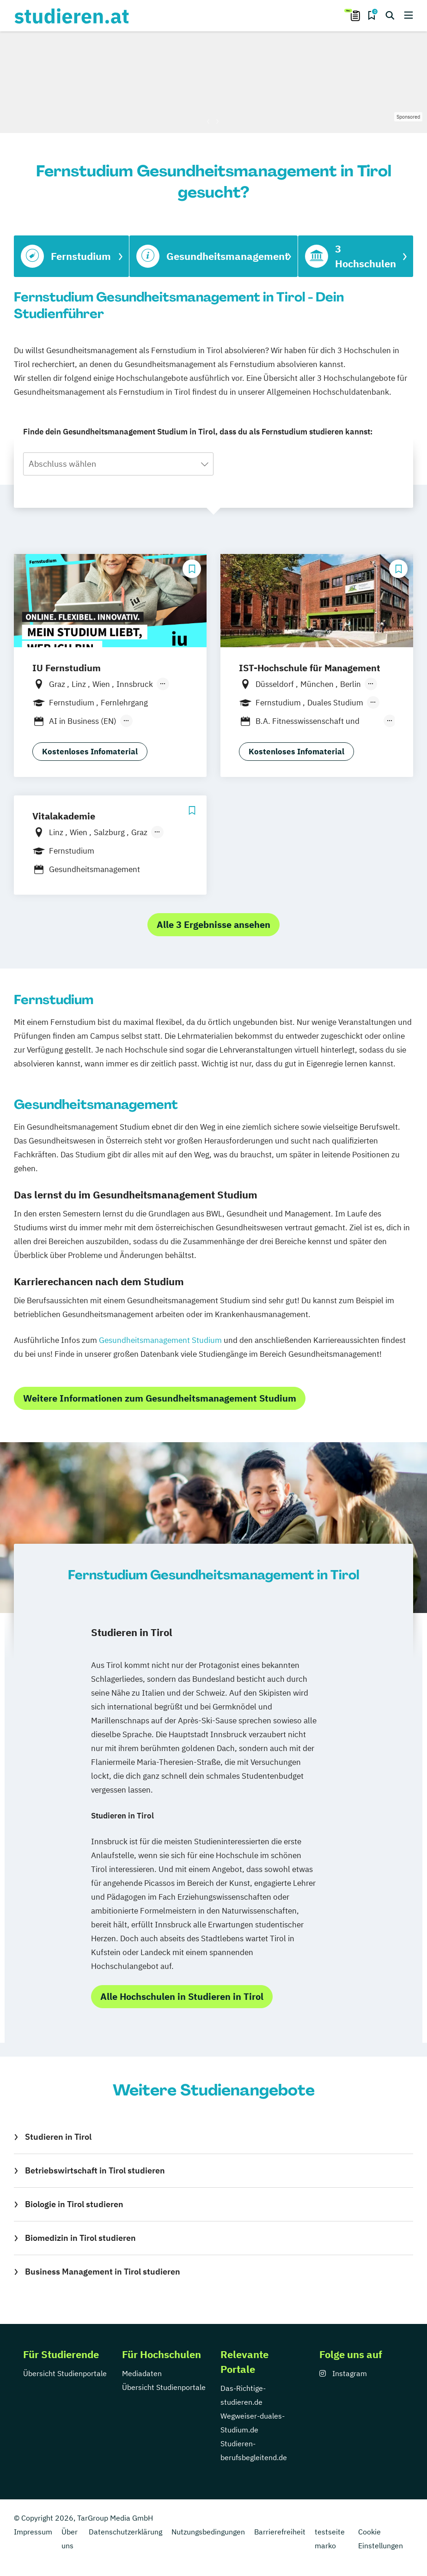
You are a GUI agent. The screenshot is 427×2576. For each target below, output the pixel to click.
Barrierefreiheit (279, 2531)
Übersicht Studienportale (65, 2373)
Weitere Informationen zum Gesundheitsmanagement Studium (159, 1398)
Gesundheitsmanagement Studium (160, 1340)
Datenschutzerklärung (125, 2531)
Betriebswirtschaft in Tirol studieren (95, 2170)
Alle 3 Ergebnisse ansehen (213, 924)
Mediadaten (142, 2373)
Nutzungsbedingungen (208, 2531)
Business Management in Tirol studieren (102, 2271)
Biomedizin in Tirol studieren (80, 2238)
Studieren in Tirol (58, 2136)
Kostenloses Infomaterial (90, 751)
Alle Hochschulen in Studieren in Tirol (181, 1996)
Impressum (33, 2531)
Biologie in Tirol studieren (74, 2204)
